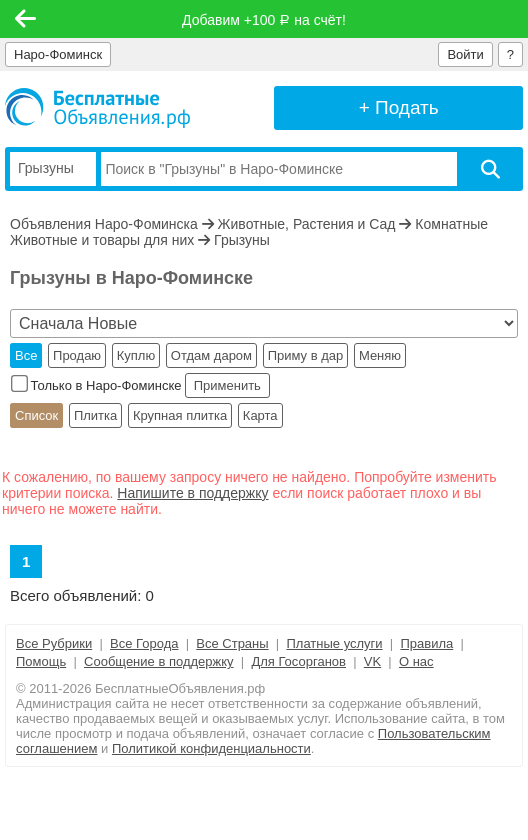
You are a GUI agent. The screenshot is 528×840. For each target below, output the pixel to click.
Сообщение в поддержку (159, 661)
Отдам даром (211, 355)
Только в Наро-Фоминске (98, 385)
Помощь (41, 661)
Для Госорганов (298, 661)
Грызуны (242, 240)
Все (26, 355)
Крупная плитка (180, 415)
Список (36, 415)
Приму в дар (306, 355)
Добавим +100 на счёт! (264, 20)
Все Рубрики (54, 643)
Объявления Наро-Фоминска (104, 224)
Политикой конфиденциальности (211, 748)
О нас (416, 661)
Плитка (95, 415)
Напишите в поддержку (192, 493)
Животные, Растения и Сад (307, 224)
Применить (227, 385)
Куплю (136, 355)
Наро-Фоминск (58, 54)
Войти (465, 54)
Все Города (144, 643)
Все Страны (232, 643)
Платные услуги (334, 643)
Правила (426, 643)
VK (372, 661)
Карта (260, 415)
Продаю (77, 355)
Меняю (380, 355)
